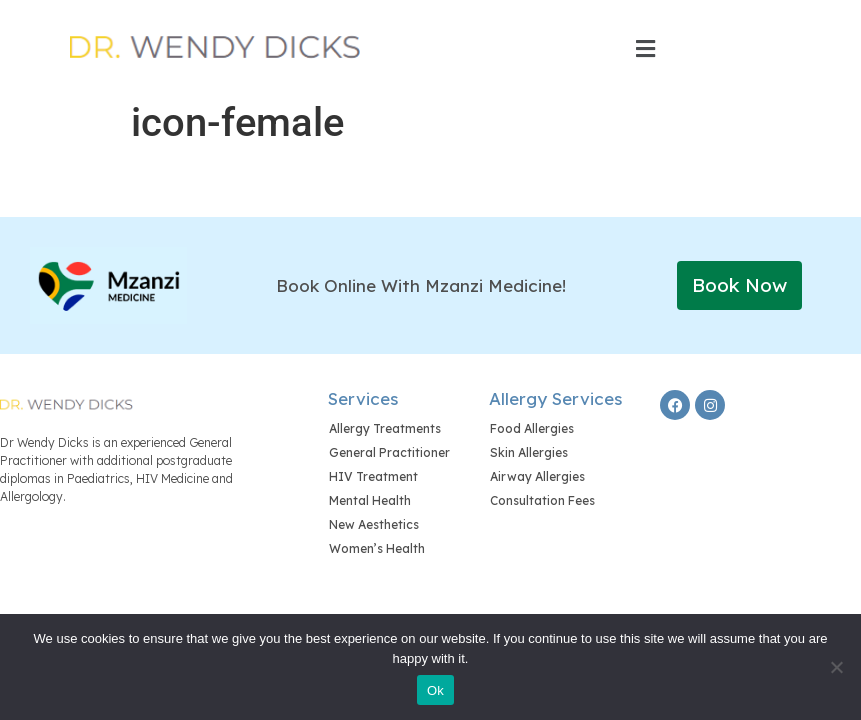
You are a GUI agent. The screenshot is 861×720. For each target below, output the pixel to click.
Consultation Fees (542, 500)
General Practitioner (389, 452)
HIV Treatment (373, 476)
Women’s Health (377, 548)
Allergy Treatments (385, 428)
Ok (435, 690)
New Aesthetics (374, 524)
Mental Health (370, 500)
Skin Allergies (529, 452)
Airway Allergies (537, 476)
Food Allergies (532, 428)
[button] (646, 49)
